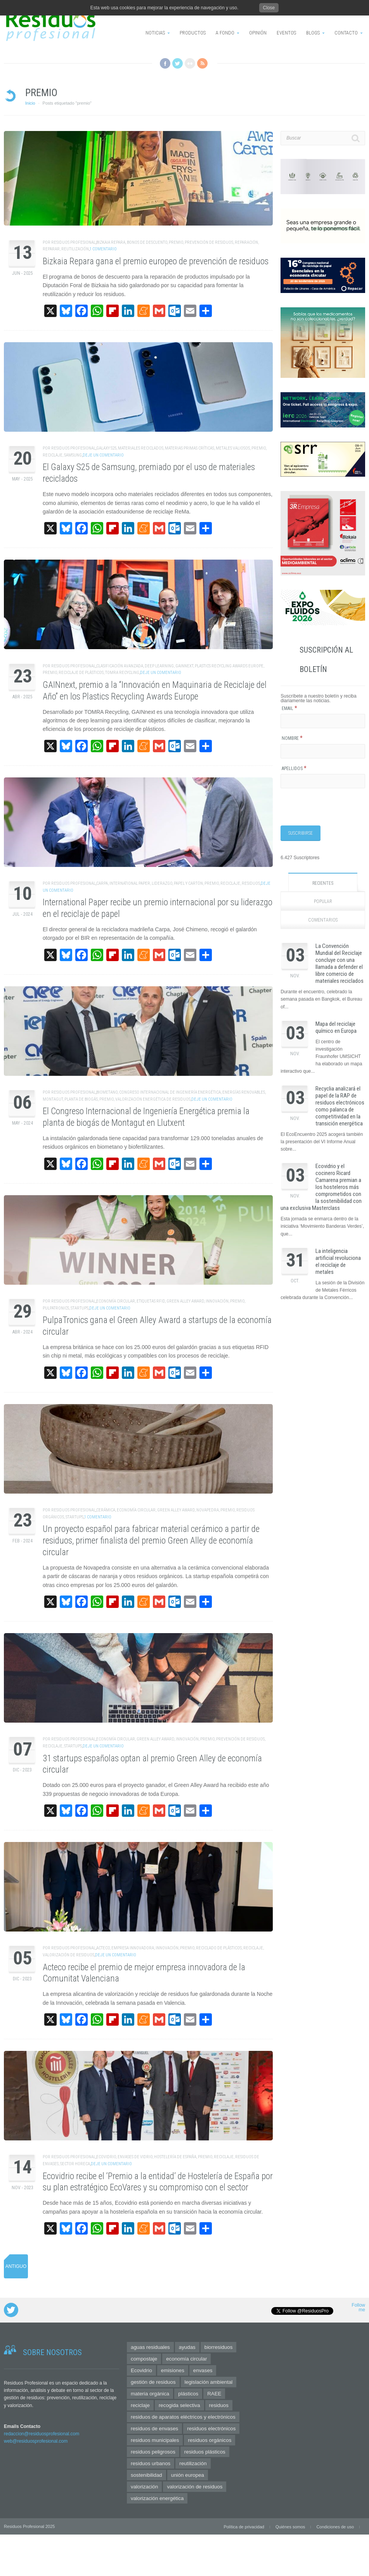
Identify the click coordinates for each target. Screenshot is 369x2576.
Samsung (73, 455)
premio (176, 242)
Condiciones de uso (335, 2526)
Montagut (53, 1099)
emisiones (172, 2370)
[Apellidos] (323, 781)
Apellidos (294, 768)
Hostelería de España (175, 2156)
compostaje (144, 2359)
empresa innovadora (132, 1948)
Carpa (102, 883)
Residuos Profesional (73, 242)
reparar (51, 249)
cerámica (105, 1510)
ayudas (187, 2347)
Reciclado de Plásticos (219, 1948)
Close (269, 7)
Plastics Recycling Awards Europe (229, 666)
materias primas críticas (189, 448)
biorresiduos (218, 2347)
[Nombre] (323, 751)
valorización (144, 2487)
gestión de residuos (153, 2382)
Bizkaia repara (110, 242)
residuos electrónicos (211, 2428)
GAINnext (184, 666)
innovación (217, 1301)
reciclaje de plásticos (81, 672)
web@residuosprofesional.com (36, 2441)
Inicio (30, 103)
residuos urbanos (150, 2463)
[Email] (323, 721)
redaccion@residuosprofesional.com (41, 2433)
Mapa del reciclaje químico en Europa (336, 1027)
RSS (202, 63)
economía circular (115, 1301)
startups (79, 1308)
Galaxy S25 (106, 448)
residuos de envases (154, 2428)
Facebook (165, 63)
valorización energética (157, 2498)
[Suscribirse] (300, 833)
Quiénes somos (290, 2526)
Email (289, 708)
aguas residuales (150, 2347)
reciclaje (52, 455)
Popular (323, 901)
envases (203, 2370)
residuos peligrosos (153, 2452)
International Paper (129, 883)
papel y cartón (188, 883)
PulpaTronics (56, 1308)
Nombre (292, 738)
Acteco (103, 1948)
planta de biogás (81, 1099)
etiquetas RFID (151, 1301)
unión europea (187, 2475)
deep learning (159, 666)
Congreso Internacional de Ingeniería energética (170, 1092)
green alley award (185, 1301)
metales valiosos (233, 448)
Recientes (322, 883)
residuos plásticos (204, 2452)
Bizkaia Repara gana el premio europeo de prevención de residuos (156, 261)
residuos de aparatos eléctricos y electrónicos (183, 2417)
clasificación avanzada (119, 666)
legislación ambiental (209, 2382)
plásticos (188, 2394)
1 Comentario (103, 249)
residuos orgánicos (209, 2440)
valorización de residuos (68, 1954)
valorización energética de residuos (153, 1099)
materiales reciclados (140, 448)
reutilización (75, 249)
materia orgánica (150, 2394)
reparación (246, 242)
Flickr (190, 63)
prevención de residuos (209, 242)
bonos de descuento (147, 242)
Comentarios (323, 920)
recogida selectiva (179, 2405)
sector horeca (75, 2163)
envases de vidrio (135, 2156)
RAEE (214, 2394)
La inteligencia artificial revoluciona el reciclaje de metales (338, 1261)
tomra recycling (122, 672)
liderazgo (162, 883)
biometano (107, 1092)
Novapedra (207, 1510)
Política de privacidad (243, 2526)
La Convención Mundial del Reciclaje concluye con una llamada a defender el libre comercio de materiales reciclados (339, 963)
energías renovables (243, 1092)
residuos (251, 883)
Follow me (358, 2307)
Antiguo (16, 2266)
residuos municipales (155, 2440)
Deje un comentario (103, 455)
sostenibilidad (146, 2475)
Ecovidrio (106, 2156)
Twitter (177, 63)
